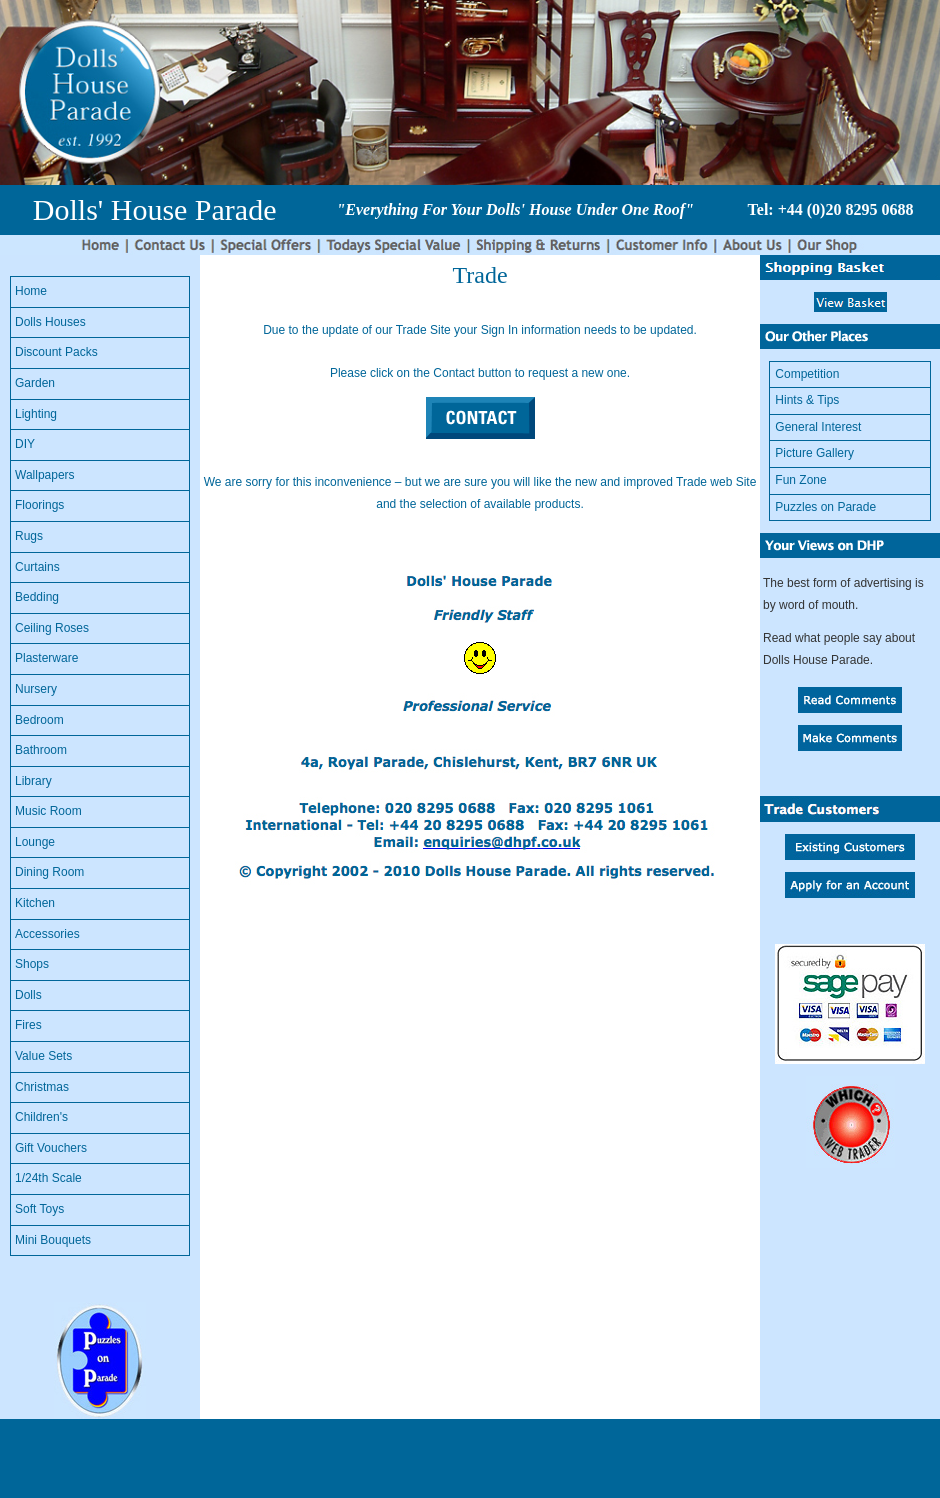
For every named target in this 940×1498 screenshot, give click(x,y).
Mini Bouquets (53, 1240)
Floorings (39, 505)
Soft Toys (39, 1209)
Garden (35, 383)
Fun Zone (800, 480)
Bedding (37, 597)
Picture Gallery (814, 453)
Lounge (35, 842)
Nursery (36, 689)
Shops (32, 964)
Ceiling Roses (52, 628)
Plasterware (46, 658)
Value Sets (43, 1056)
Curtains (37, 567)
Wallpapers (45, 475)
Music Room (48, 811)
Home (31, 291)
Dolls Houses (50, 322)
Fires (28, 1025)
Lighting (36, 414)
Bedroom (39, 720)
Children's (41, 1117)
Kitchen (35, 903)
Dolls (28, 995)
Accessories (47, 934)
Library (33, 781)
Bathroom (41, 750)
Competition (807, 374)
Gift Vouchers (51, 1148)
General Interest (818, 427)
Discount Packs (56, 352)
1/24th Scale (48, 1178)
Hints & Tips (807, 400)
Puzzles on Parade (825, 507)
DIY (25, 444)
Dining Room (49, 872)
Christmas (42, 1087)
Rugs (29, 536)
